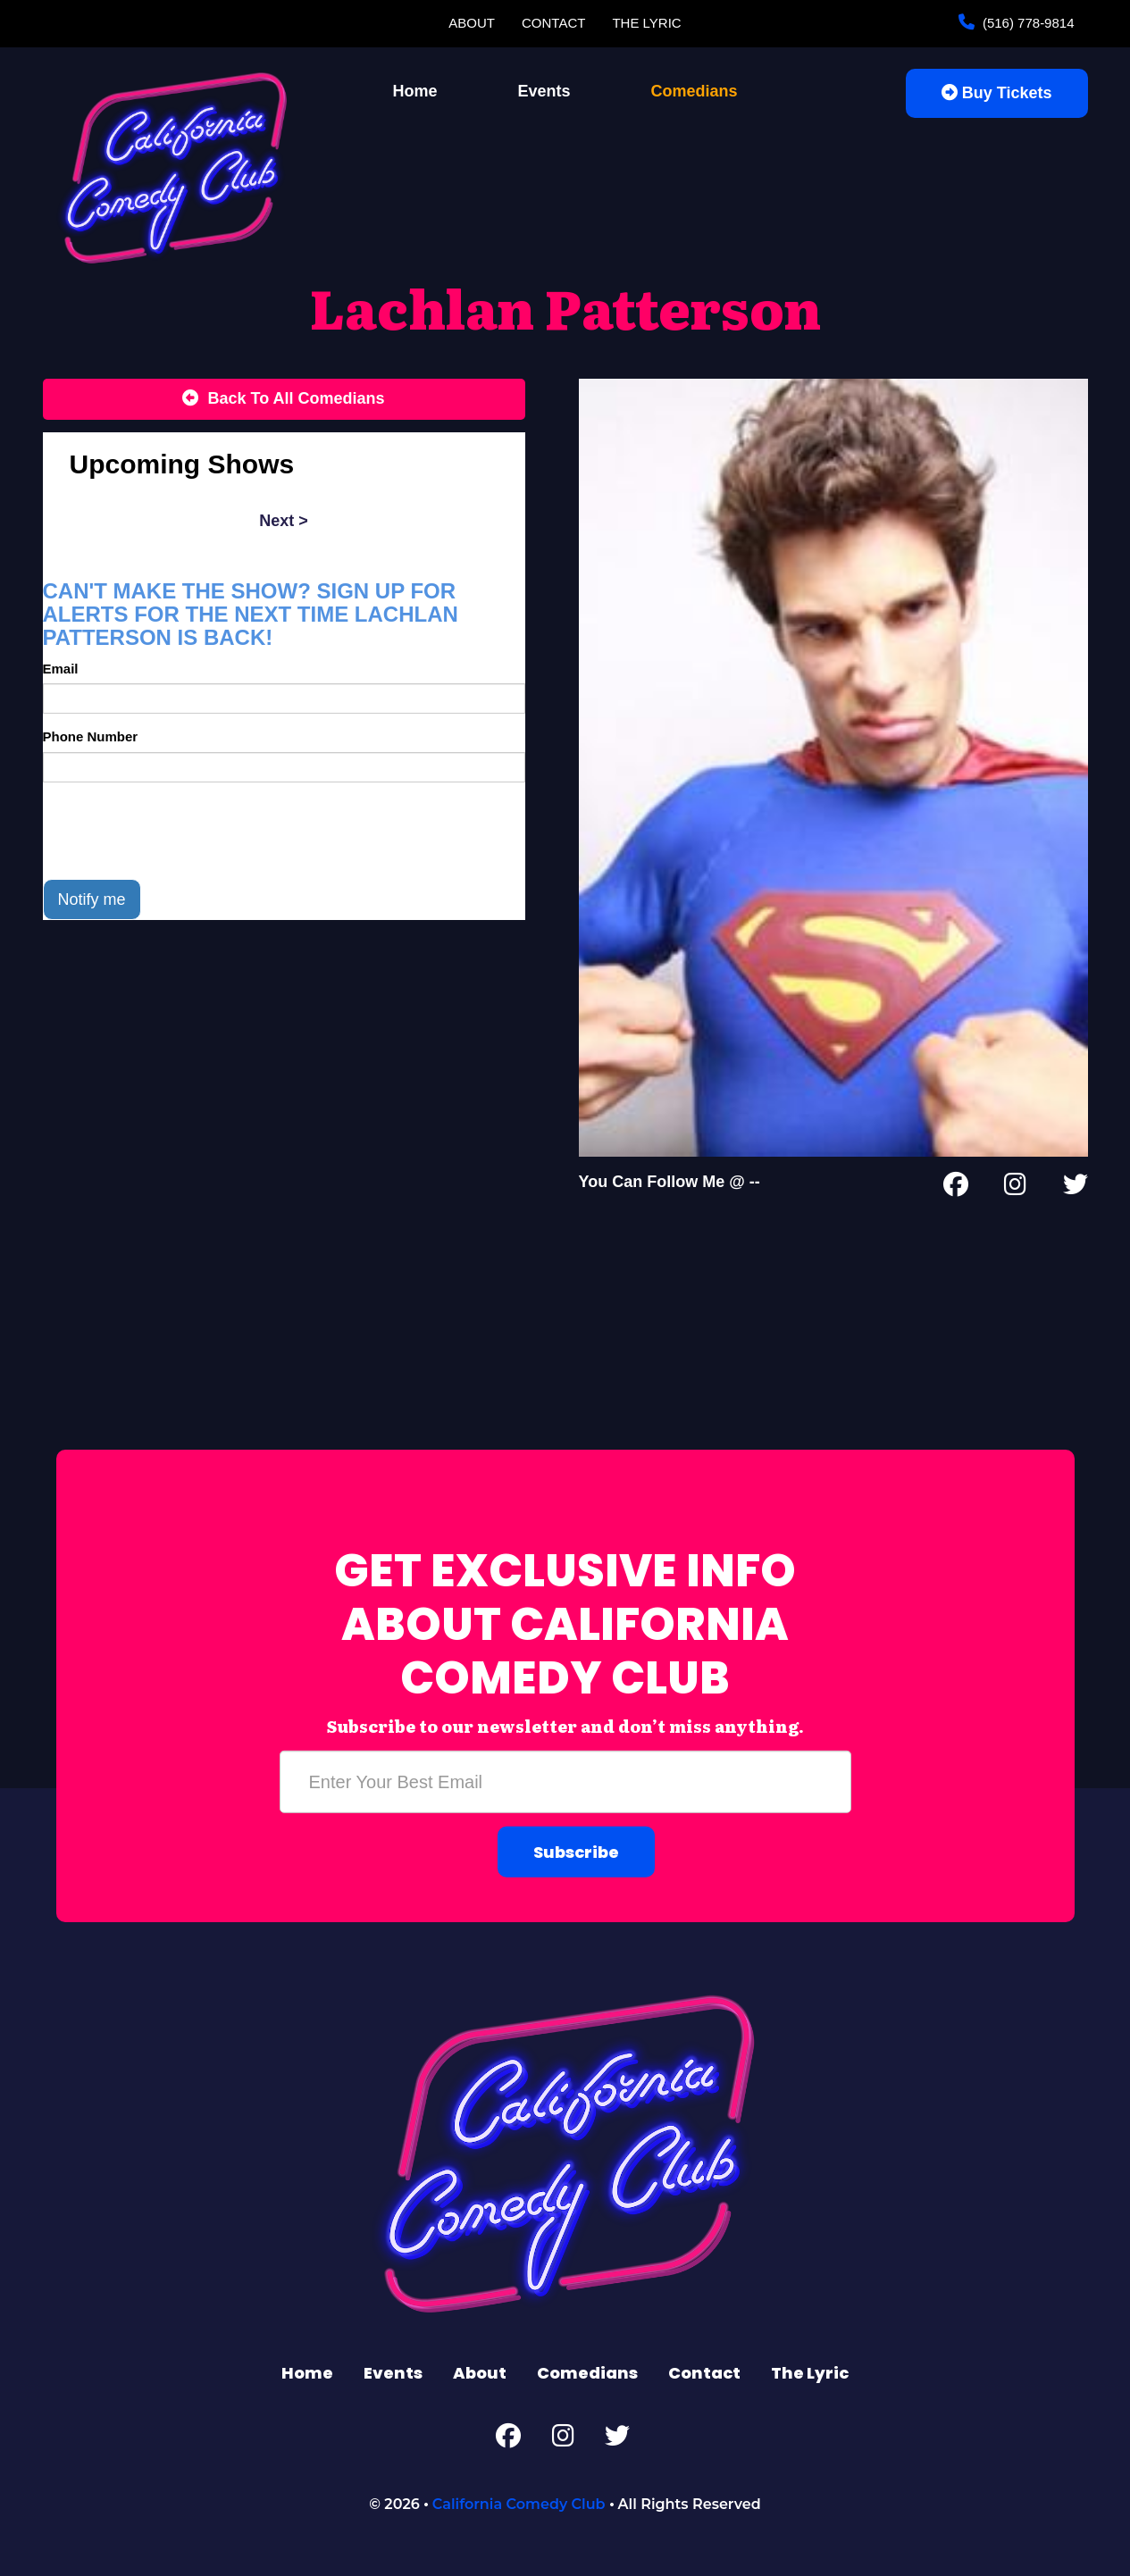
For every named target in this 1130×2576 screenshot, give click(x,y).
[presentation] (178, 831)
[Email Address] (565, 1782)
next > (283, 521)
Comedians (694, 91)
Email (61, 668)
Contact (553, 22)
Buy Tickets (997, 93)
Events (543, 91)
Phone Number (90, 736)
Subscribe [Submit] (576, 1852)
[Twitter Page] (1075, 1188)
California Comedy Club (519, 2504)
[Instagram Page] (1015, 1188)
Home (414, 91)
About (471, 22)
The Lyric (646, 22)
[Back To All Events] (284, 399)
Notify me (92, 899)
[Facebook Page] (955, 1188)
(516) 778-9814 (1027, 22)
